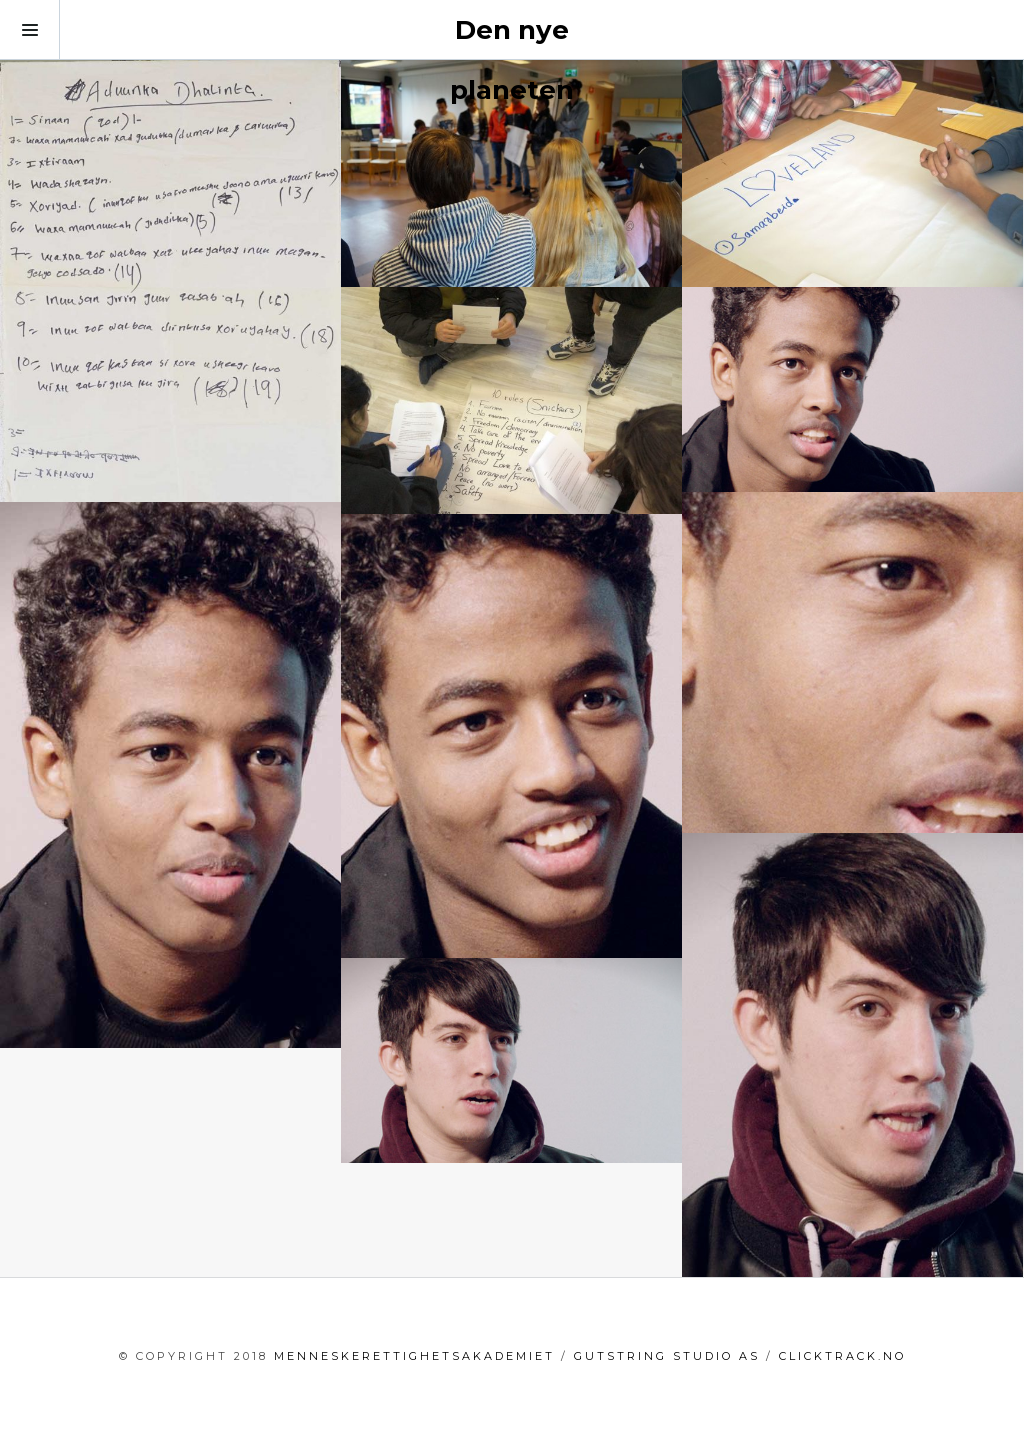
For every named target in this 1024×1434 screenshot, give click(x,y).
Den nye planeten (512, 60)
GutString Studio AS (667, 1356)
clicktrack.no (842, 1356)
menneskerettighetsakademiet (414, 1356)
